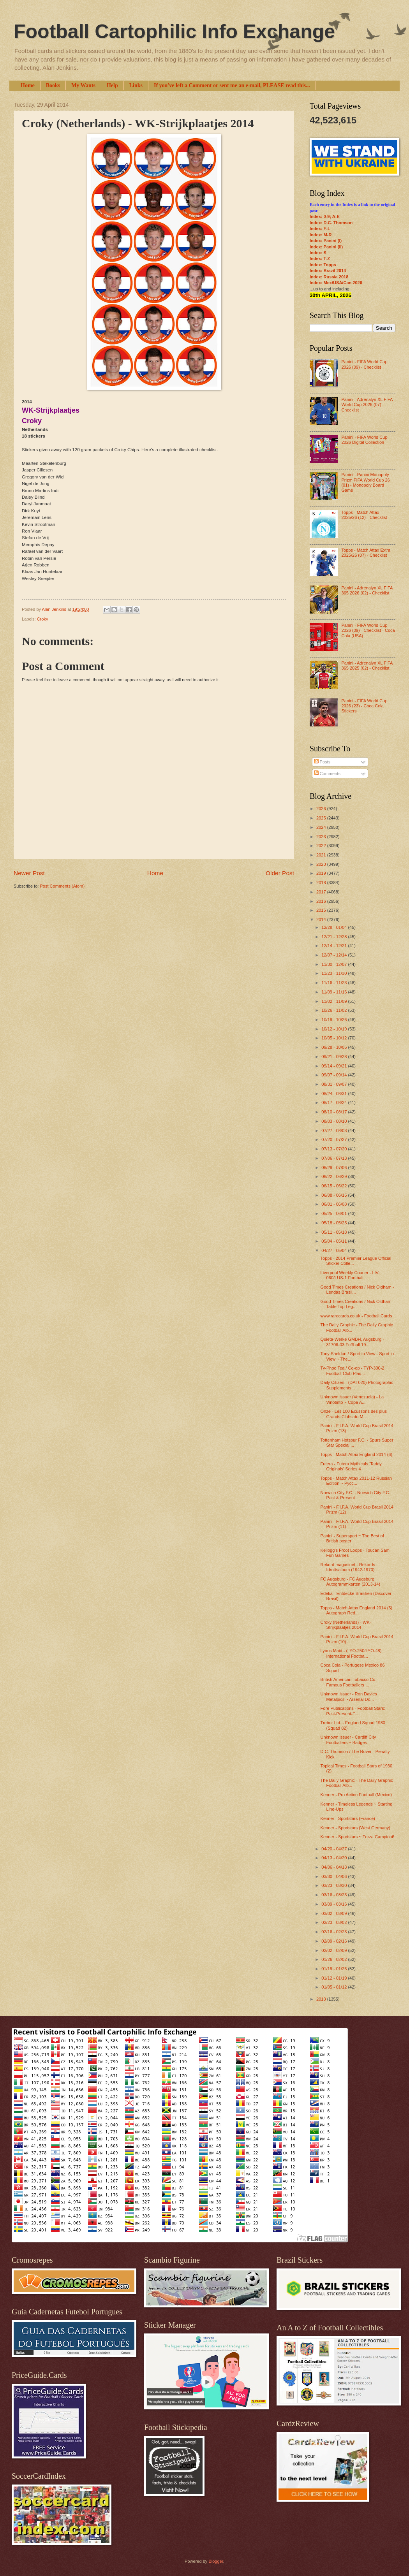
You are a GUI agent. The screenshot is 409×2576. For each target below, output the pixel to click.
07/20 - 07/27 (334, 1139)
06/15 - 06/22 (334, 1185)
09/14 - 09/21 (334, 1066)
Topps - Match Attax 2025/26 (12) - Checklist (364, 515)
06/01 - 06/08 (334, 1204)
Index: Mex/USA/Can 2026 (336, 282)
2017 (321, 892)
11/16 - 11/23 (334, 982)
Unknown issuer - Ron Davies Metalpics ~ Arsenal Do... (349, 1696)
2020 (321, 864)
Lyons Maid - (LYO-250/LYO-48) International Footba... (351, 1653)
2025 (321, 818)
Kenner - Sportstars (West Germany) (355, 1827)
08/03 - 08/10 (334, 1121)
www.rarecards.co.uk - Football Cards (356, 1315)
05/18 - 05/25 (334, 1222)
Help (112, 85)
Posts (322, 762)
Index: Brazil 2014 (328, 270)
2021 (321, 855)
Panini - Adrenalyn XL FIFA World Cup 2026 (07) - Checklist (366, 404)
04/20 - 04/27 (334, 1848)
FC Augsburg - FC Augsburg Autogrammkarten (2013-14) (351, 1581)
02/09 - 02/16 (334, 1941)
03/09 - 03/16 (334, 1904)
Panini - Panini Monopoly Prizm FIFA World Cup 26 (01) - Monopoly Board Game (365, 482)
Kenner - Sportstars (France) (348, 1818)
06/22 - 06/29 (334, 1176)
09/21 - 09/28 (334, 1056)
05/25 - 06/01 (334, 1213)
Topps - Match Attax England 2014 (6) (357, 1454)
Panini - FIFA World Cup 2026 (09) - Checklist (364, 364)
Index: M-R (320, 234)
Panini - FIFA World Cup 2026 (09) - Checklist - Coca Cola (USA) (368, 630)
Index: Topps (323, 264)
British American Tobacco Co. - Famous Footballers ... (350, 1682)
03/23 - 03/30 (334, 1885)
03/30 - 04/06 (334, 1876)
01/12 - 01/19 (334, 1978)
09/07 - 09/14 (334, 1075)
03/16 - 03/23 (334, 1894)
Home (28, 85)
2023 (321, 836)
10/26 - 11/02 (334, 1010)
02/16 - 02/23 (334, 1931)
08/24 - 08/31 (334, 1093)
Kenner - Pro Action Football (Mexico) (356, 1794)
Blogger (215, 2561)
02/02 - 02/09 (334, 1950)
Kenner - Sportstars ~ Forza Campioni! (357, 1836)
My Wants (83, 85)
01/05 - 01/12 (334, 1987)
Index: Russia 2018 (329, 276)
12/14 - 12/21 (334, 945)
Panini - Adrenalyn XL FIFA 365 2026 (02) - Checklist (366, 590)
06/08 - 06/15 (334, 1195)
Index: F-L (320, 228)
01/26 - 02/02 (334, 1959)
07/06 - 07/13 (334, 1158)
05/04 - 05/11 (334, 1241)
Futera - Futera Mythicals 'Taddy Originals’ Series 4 (351, 1466)
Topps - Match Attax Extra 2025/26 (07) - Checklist (365, 552)
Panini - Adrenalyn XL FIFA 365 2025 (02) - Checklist (366, 665)
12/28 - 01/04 (334, 927)
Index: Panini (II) (326, 246)
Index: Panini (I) (326, 240)
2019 (321, 873)
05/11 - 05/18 (334, 1232)
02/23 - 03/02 (334, 1922)
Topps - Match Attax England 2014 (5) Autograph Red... (357, 1610)
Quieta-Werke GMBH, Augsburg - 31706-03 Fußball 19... (352, 1342)
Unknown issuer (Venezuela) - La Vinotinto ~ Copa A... (352, 1399)
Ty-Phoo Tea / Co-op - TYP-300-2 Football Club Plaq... (352, 1370)
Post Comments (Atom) (62, 886)
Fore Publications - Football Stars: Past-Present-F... (353, 1711)
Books (53, 85)
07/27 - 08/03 (334, 1130)
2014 (321, 919)
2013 (321, 1999)
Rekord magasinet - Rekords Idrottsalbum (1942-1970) (348, 1567)
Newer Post (29, 873)
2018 (321, 882)
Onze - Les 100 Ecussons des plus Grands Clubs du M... (354, 1414)
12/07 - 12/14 (334, 955)
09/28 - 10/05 (334, 1047)
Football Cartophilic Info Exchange (174, 31)
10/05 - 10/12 (334, 1038)
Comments (327, 773)
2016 (321, 901)
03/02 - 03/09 (334, 1913)
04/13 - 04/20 (334, 1857)
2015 (321, 910)
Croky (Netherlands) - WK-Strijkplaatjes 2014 (346, 1625)
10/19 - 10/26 (334, 1019)
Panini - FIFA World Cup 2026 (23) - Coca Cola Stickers (364, 706)
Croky (42, 619)
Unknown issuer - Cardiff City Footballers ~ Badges (348, 1739)
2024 (321, 827)
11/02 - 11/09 (334, 1001)
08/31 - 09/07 (334, 1084)
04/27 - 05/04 (334, 1250)
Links (136, 85)
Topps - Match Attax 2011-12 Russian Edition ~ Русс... (356, 1481)
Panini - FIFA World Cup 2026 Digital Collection (364, 440)
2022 (321, 845)
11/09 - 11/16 (334, 992)
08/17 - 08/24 (334, 1102)
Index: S (318, 252)
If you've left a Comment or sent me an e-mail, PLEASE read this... (232, 85)
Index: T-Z (320, 258)
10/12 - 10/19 (334, 1029)
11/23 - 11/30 (334, 973)
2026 (321, 808)
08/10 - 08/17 (334, 1112)
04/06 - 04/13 (334, 1867)
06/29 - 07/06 (334, 1167)
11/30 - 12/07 (334, 964)
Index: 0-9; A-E (325, 216)
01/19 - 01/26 (334, 1968)
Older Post (280, 873)
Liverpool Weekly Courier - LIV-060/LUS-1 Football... (350, 1275)
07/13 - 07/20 (334, 1148)
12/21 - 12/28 (334, 936)
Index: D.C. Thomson (331, 222)
